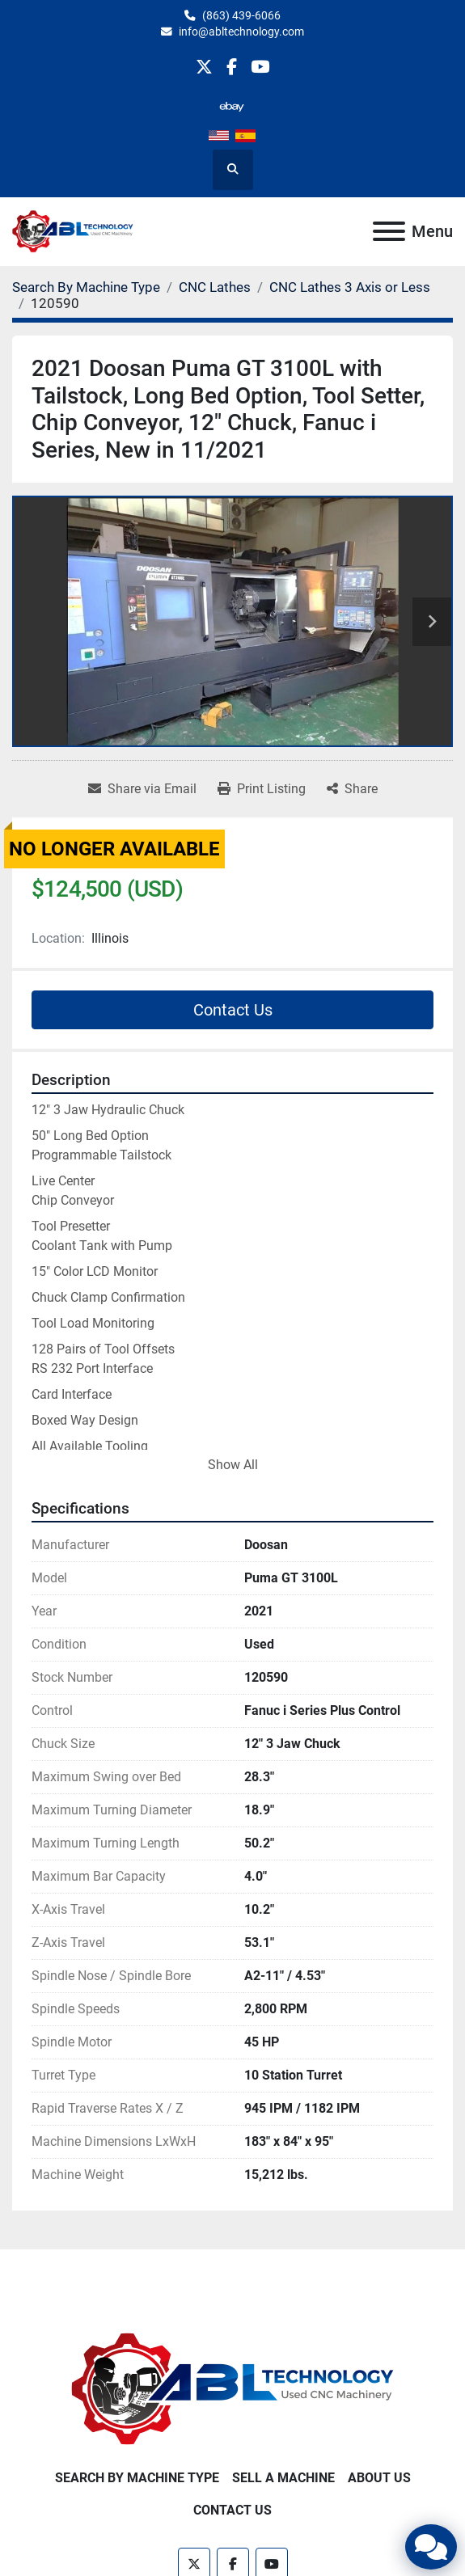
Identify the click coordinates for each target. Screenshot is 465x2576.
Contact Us (233, 1010)
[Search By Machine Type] (86, 287)
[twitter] (204, 66)
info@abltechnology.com (241, 31)
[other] (231, 106)
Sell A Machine (283, 2477)
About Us (379, 2477)
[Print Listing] (261, 789)
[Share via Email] (142, 789)
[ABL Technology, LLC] (233, 2389)
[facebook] (231, 66)
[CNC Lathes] (215, 287)
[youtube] (260, 66)
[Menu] (389, 231)
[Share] (352, 789)
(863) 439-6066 (241, 15)
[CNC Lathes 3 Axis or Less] (349, 287)
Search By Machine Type (137, 2477)
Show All (233, 1464)
